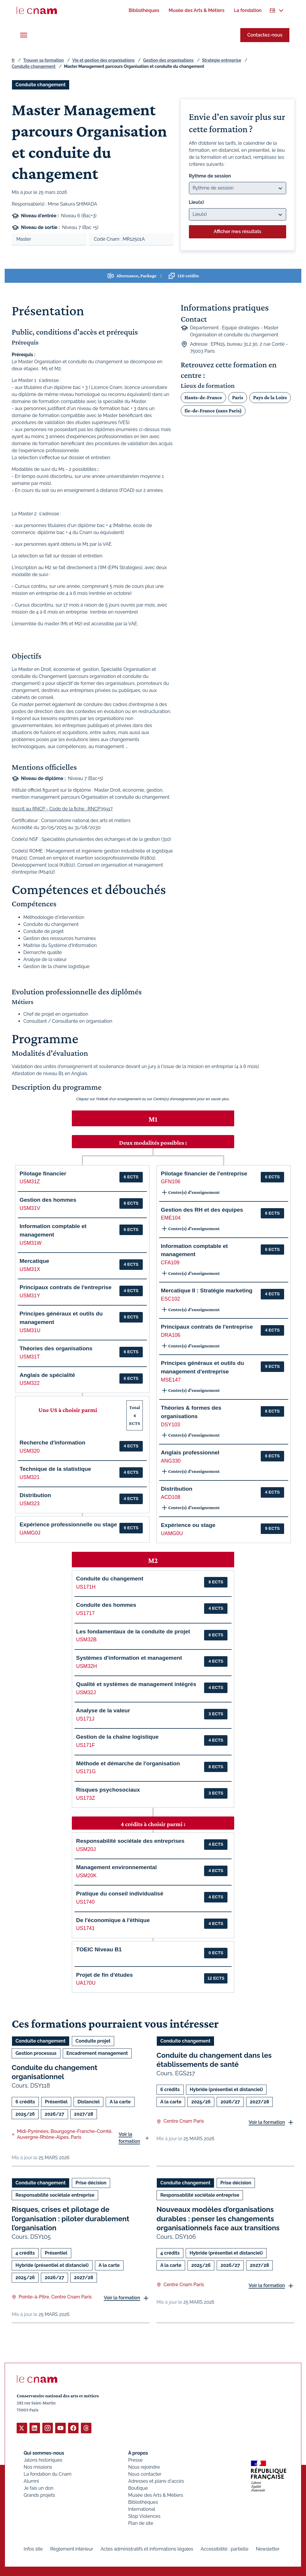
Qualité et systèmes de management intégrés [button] (136, 1684)
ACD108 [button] (170, 1497)
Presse (135, 2460)
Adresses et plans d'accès (156, 2481)
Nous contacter (144, 2474)
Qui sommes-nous (44, 2453)
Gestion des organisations (168, 60)
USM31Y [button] (30, 1296)
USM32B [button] (86, 1639)
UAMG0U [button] (172, 1533)
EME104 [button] (170, 1218)
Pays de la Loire (270, 397)
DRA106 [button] (170, 1335)
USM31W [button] (30, 1243)
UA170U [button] (86, 1983)
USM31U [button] (30, 1330)
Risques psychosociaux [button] (108, 1790)
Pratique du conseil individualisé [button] (120, 1893)
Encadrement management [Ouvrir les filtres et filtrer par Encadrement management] (97, 2053)
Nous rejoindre (144, 2467)
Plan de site (140, 2523)
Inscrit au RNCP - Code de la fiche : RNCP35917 (62, 809)
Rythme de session (210, 176)
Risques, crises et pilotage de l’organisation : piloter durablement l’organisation (70, 2218)
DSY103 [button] (170, 1425)
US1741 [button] (85, 1928)
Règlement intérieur (71, 2548)
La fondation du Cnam (48, 2474)
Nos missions (38, 2467)
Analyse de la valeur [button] (103, 1710)
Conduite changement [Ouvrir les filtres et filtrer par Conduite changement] (40, 84)
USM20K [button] (86, 1875)
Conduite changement (33, 66)
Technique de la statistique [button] (55, 1469)
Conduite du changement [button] (109, 1578)
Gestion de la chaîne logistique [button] (117, 1737)
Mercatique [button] (34, 1261)
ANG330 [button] (170, 1461)
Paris (237, 397)
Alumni (31, 2481)
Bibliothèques (143, 2502)
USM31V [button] (30, 1208)
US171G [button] (86, 1771)
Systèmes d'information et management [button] (129, 1658)
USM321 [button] (29, 1477)
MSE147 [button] (170, 1380)
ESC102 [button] (170, 1299)
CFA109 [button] (170, 1262)
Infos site (33, 2548)
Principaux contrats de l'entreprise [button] (66, 1287)
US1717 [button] (85, 1613)
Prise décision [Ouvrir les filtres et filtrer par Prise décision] (91, 2183)
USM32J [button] (86, 1692)
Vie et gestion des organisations (103, 60)
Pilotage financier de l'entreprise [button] (204, 1173)
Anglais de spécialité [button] (47, 1375)
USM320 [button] (29, 1451)
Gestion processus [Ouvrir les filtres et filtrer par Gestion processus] (36, 2053)
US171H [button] (86, 1587)
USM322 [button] (29, 1383)
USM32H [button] (86, 1666)
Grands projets (39, 2495)
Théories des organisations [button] (56, 1348)
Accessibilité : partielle (224, 2548)
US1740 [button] (85, 1902)
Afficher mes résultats (237, 231)
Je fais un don (38, 2488)
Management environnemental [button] (116, 1867)
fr (13, 60)
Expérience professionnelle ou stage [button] (68, 1524)
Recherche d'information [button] (52, 1442)
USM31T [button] (30, 1357)
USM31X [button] (30, 1269)
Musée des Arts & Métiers (155, 2495)
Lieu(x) (196, 202)
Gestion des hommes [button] (48, 1200)
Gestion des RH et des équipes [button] (202, 1210)
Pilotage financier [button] (43, 1173)
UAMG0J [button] (30, 1533)
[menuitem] (144, 10)
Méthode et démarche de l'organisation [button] (128, 1763)
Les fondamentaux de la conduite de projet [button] (133, 1631)
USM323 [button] (29, 1503)
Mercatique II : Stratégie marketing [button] (206, 1290)
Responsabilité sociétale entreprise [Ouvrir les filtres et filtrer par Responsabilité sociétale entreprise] (54, 2195)
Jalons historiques (43, 2460)
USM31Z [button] (30, 1181)
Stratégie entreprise (221, 60)
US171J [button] (85, 1719)
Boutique (138, 2488)
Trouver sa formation (43, 60)
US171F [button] (85, 1745)
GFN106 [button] (170, 1181)
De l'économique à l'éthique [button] (113, 1920)
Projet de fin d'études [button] (104, 1975)
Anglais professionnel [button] (190, 1452)
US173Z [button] (85, 1798)
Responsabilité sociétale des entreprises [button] (130, 1841)
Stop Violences (144, 2516)
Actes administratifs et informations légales (146, 2548)
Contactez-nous (264, 35)
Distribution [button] (35, 1495)
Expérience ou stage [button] (188, 1525)
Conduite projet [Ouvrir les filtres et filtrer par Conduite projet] (93, 2041)
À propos (138, 2453)
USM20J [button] (86, 1849)
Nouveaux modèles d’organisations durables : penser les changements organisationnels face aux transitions (218, 2218)
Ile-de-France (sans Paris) (213, 411)
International (141, 2509)
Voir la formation (129, 2137)
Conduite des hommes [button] (106, 1605)
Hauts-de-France (203, 397)
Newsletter (267, 2548)
